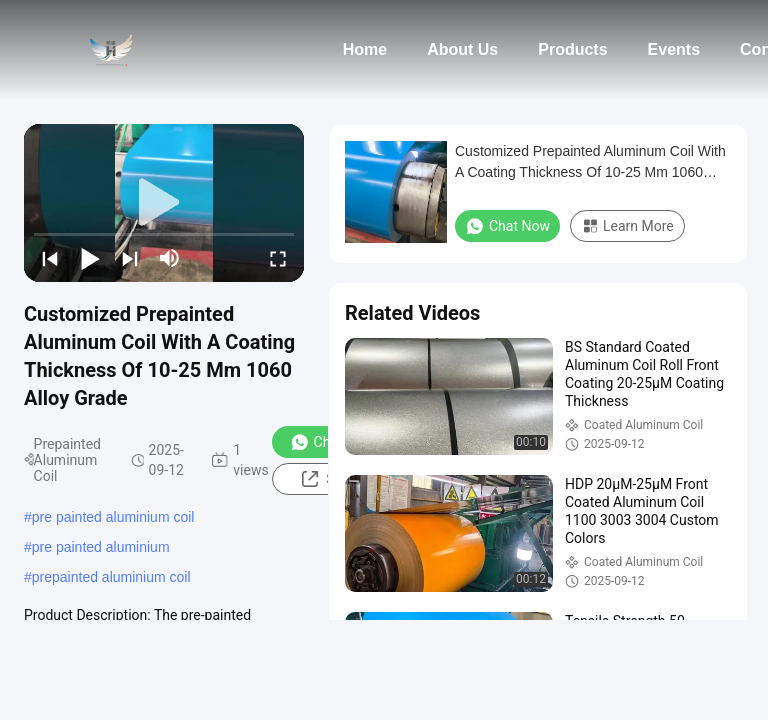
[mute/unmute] (170, 258)
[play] (164, 203)
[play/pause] (90, 258)
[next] (130, 258)
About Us (462, 49)
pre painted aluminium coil (113, 517)
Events (674, 49)
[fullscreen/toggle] (278, 258)
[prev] (50, 258)
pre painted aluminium (101, 547)
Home (365, 49)
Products (572, 49)
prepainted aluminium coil (111, 577)
